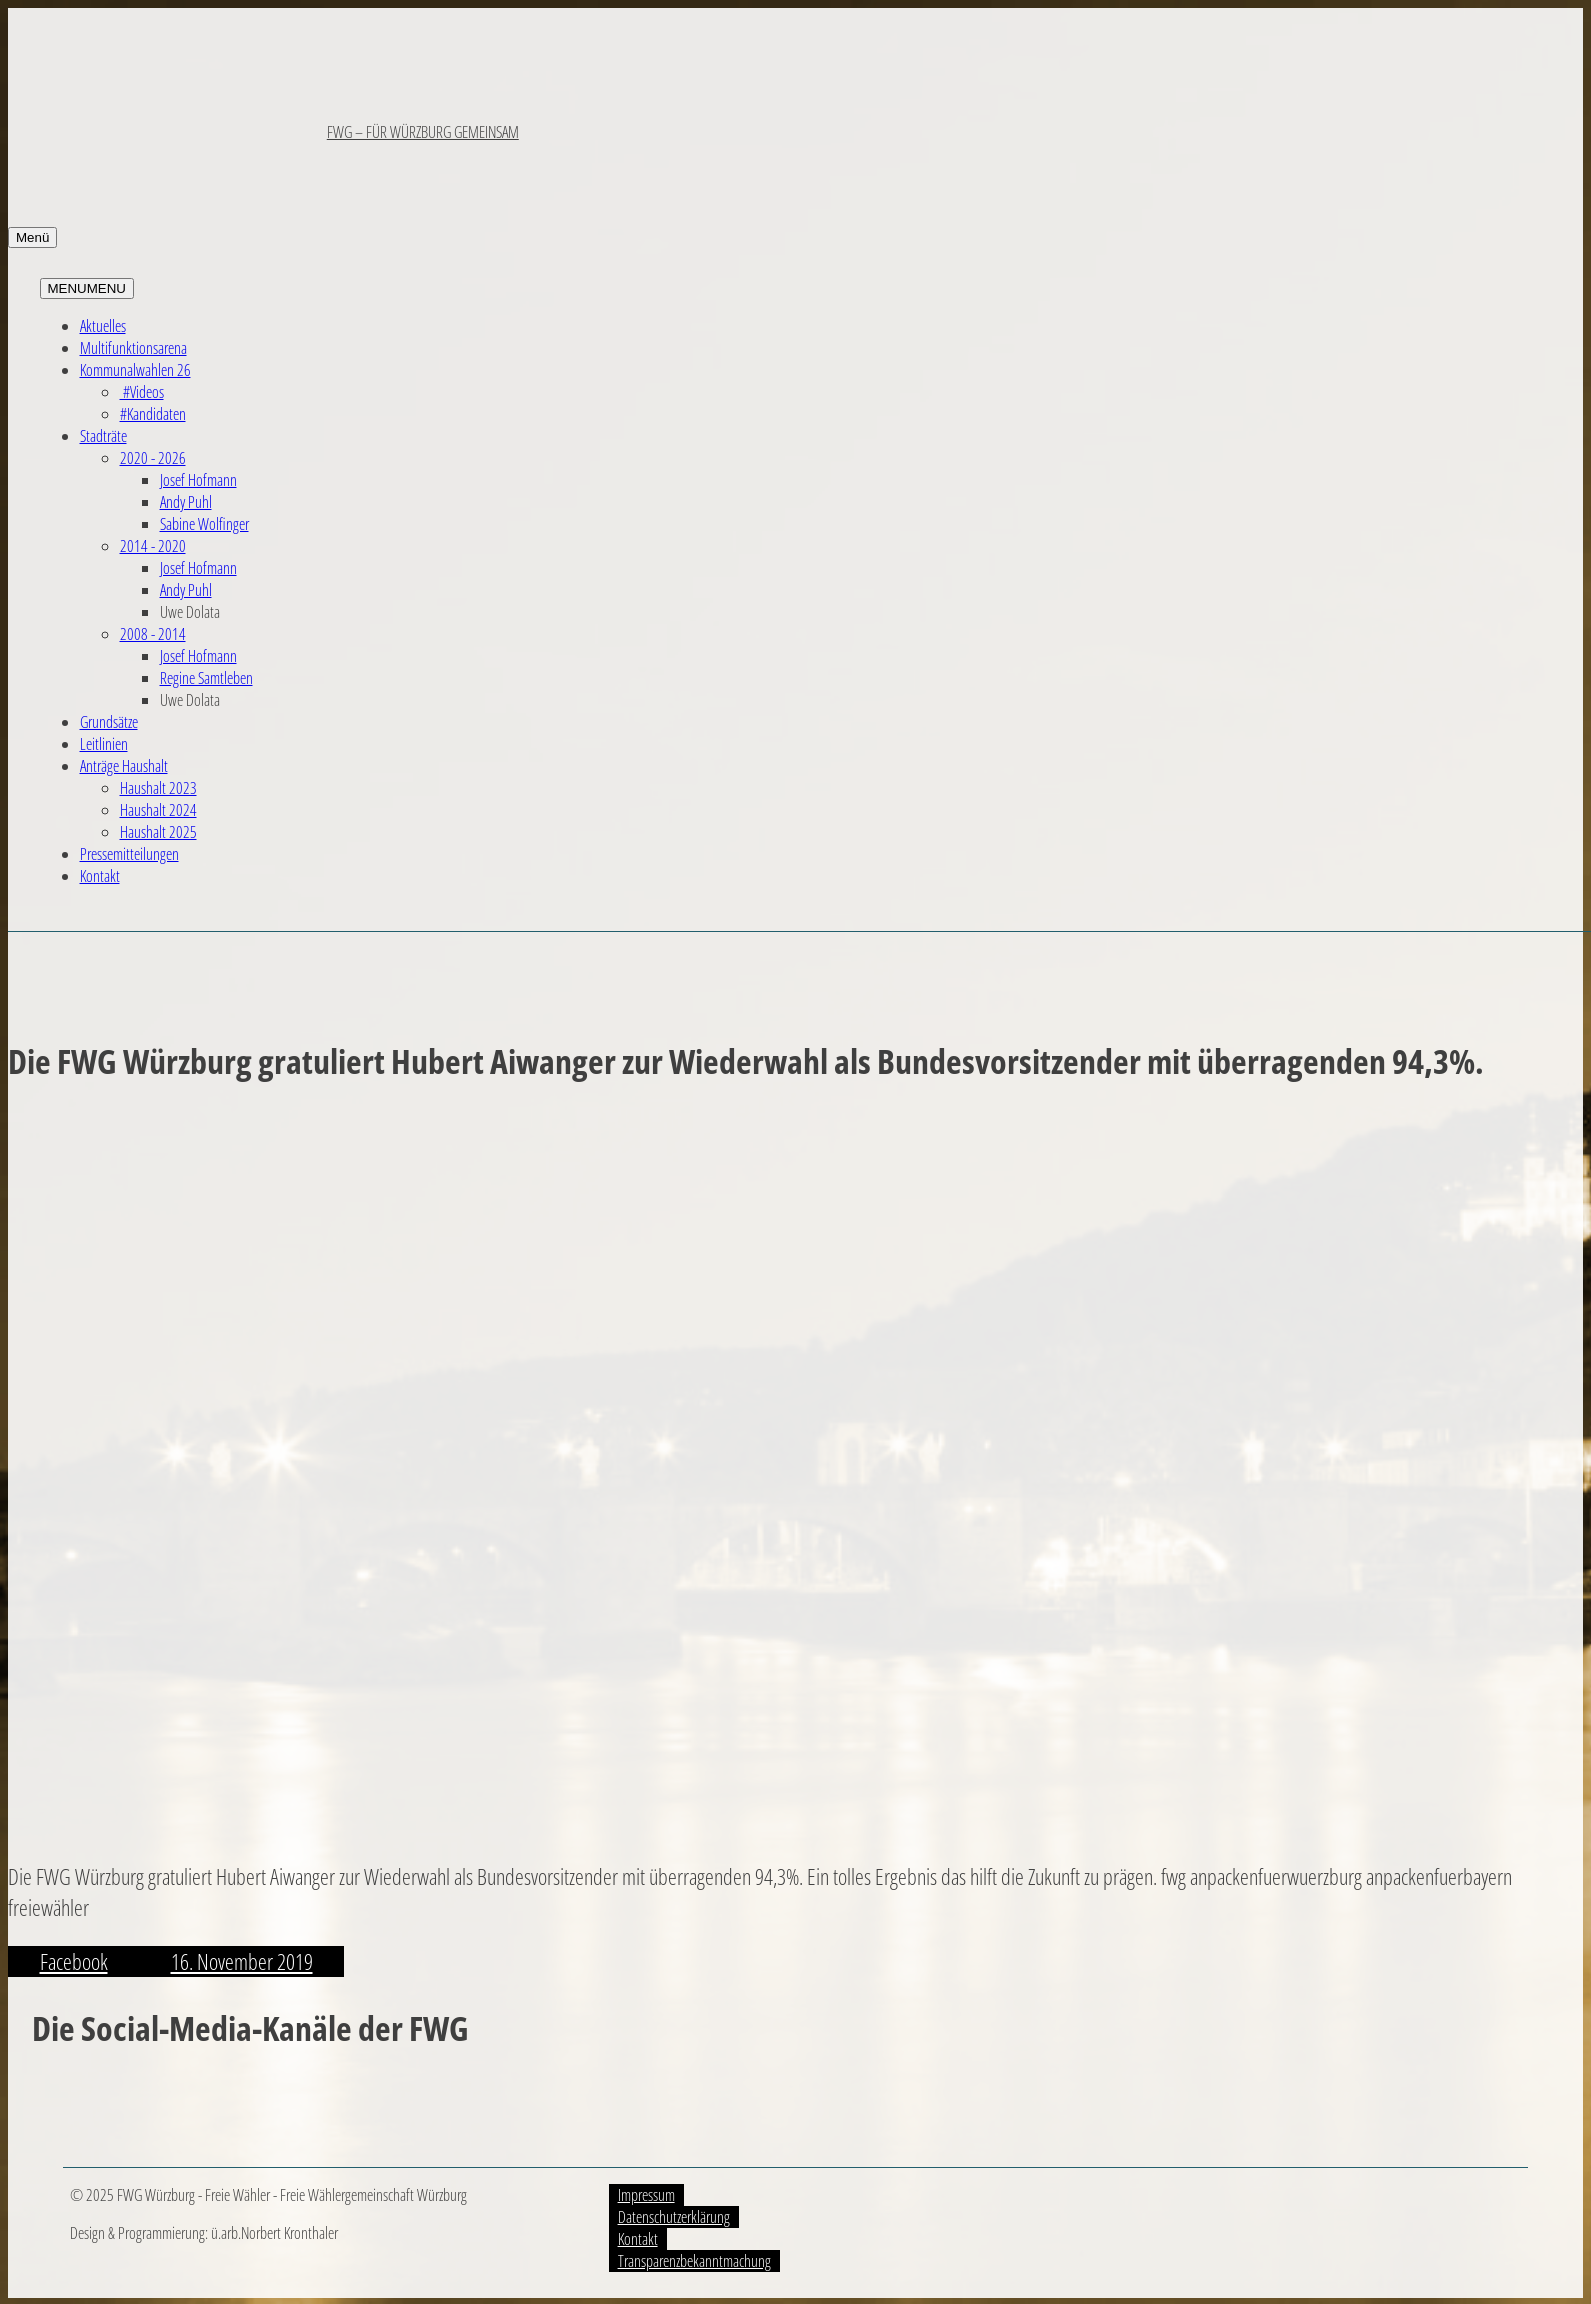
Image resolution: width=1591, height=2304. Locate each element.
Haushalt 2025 (158, 832)
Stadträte (103, 436)
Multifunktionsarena (133, 348)
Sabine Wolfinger (204, 524)
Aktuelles (103, 326)
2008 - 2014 (153, 634)
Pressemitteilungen (129, 854)
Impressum (646, 2195)
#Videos (142, 392)
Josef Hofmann (198, 480)
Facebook (74, 1961)
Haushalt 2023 (158, 788)
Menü (32, 237)
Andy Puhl (186, 502)
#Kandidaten (153, 414)
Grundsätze (109, 722)
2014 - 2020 (153, 546)
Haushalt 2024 (158, 810)
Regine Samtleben (206, 678)
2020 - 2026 (153, 458)
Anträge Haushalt (124, 766)
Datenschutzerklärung (674, 2217)
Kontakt (100, 876)
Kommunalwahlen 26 (135, 370)
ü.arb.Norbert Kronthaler (274, 2233)
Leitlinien (104, 744)
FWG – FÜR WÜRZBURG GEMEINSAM (423, 132)
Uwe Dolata (190, 612)
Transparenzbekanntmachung (694, 2261)
